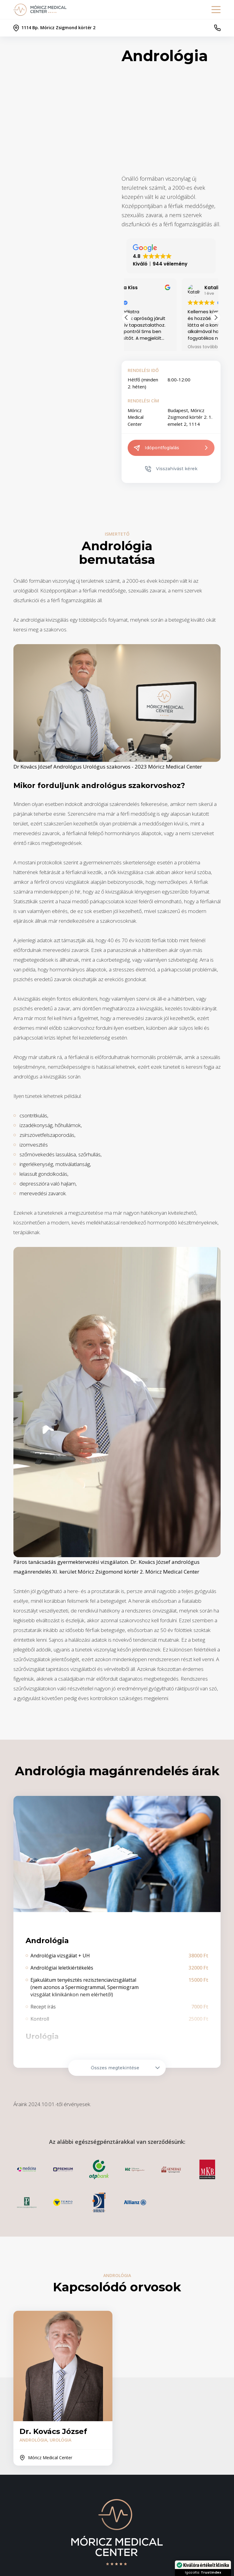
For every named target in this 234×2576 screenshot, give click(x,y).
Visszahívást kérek (171, 469)
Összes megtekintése (125, 2068)
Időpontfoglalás (171, 448)
